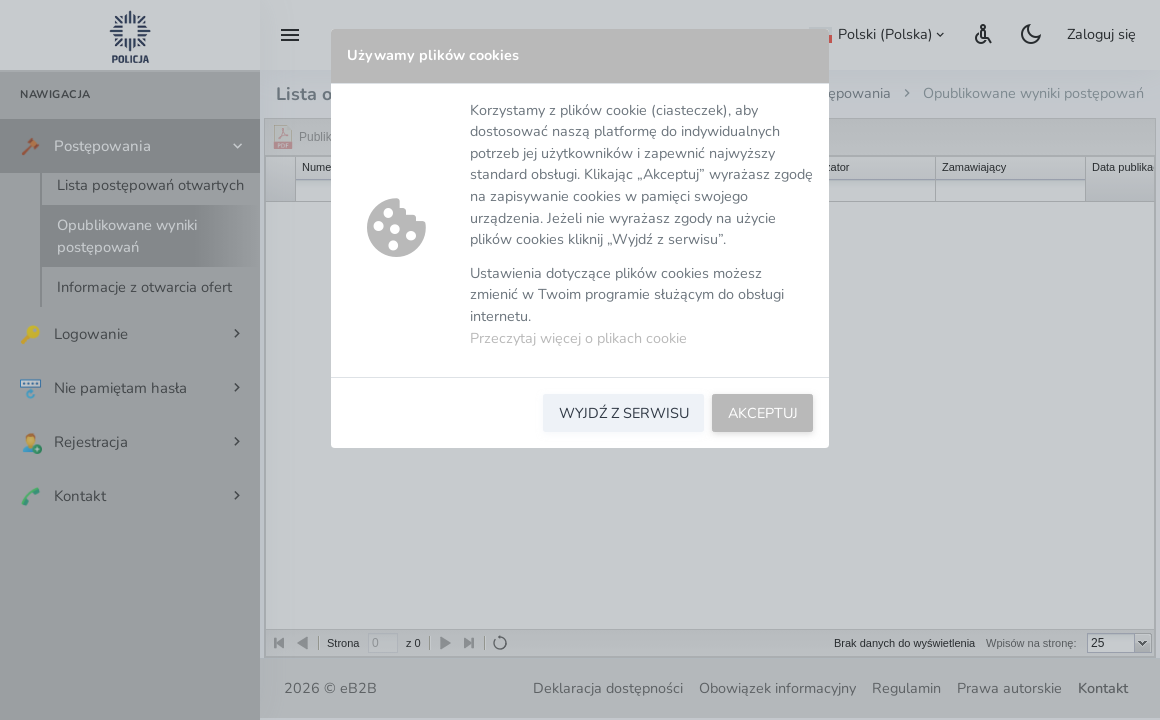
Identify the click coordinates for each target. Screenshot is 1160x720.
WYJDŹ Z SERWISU (624, 413)
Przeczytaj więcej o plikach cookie (578, 338)
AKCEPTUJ (763, 413)
